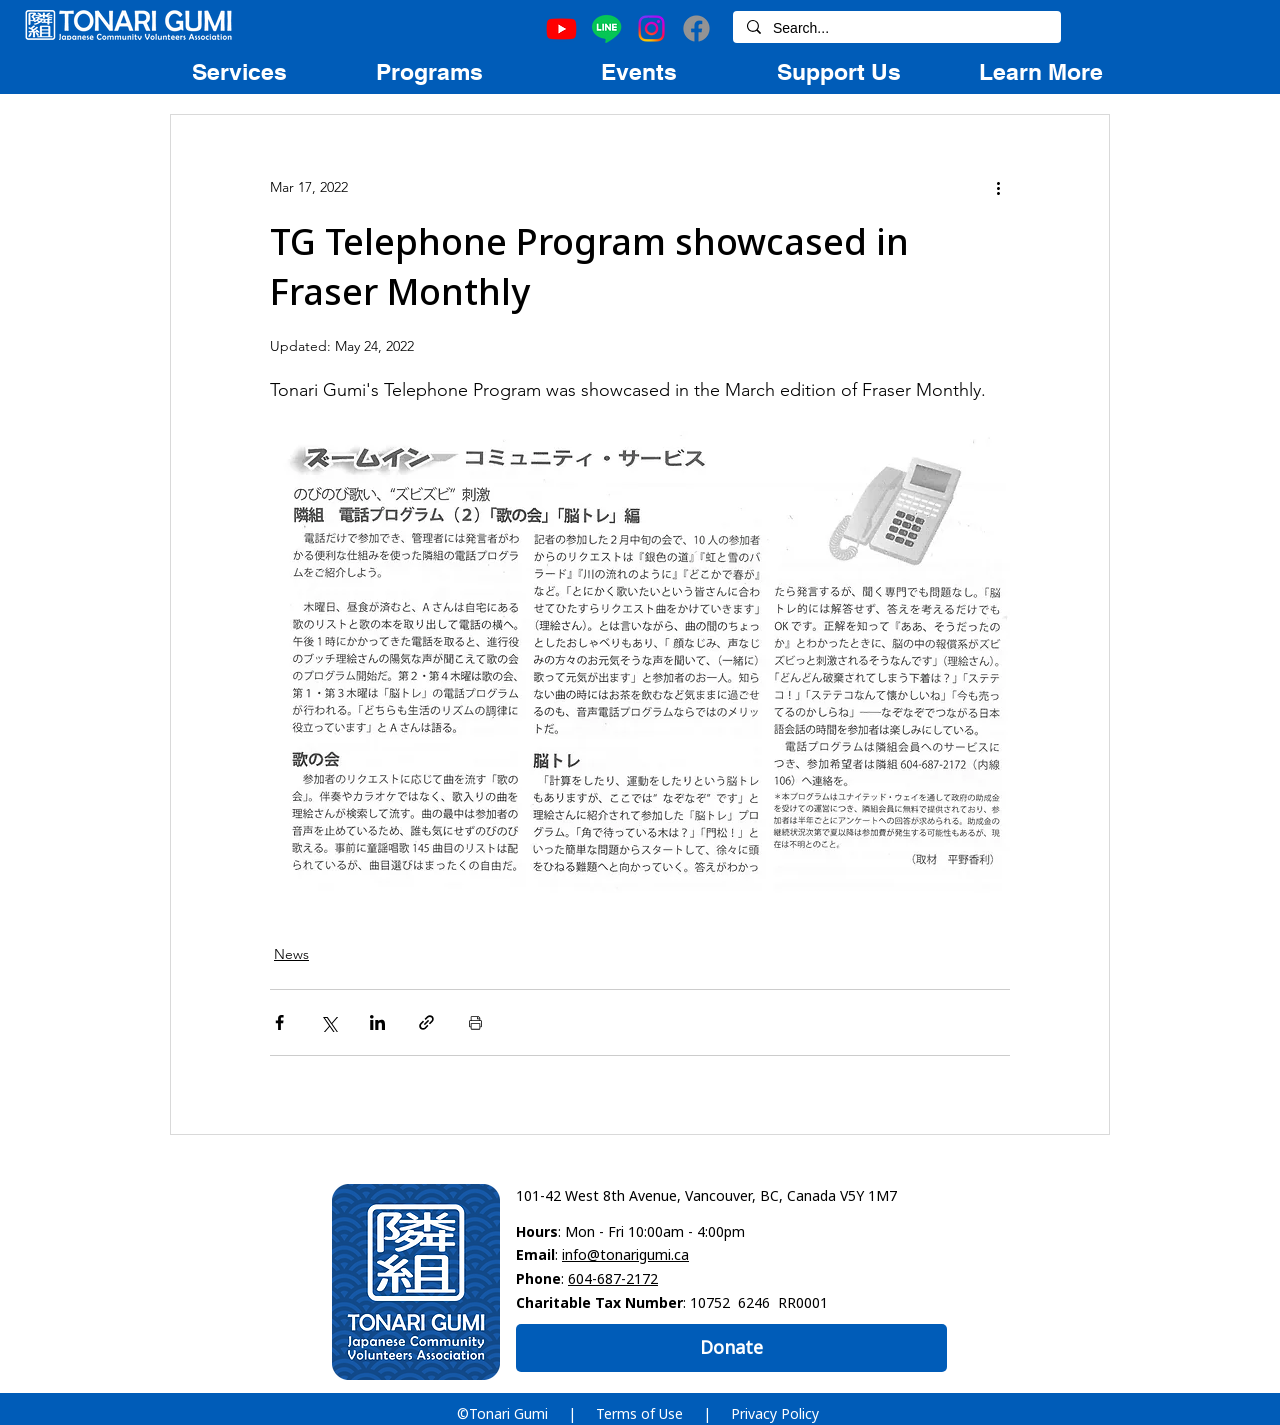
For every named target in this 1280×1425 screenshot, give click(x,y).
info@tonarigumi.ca (625, 1254)
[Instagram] (651, 28)
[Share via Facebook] (279, 1022)
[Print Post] (475, 1022)
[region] (239, 71)
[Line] (606, 28)
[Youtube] (561, 28)
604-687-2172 (613, 1278)
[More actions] (998, 187)
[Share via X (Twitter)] (328, 1022)
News (291, 954)
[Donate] (731, 1348)
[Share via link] (426, 1022)
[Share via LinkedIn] (377, 1022)
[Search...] (896, 29)
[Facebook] (696, 28)
